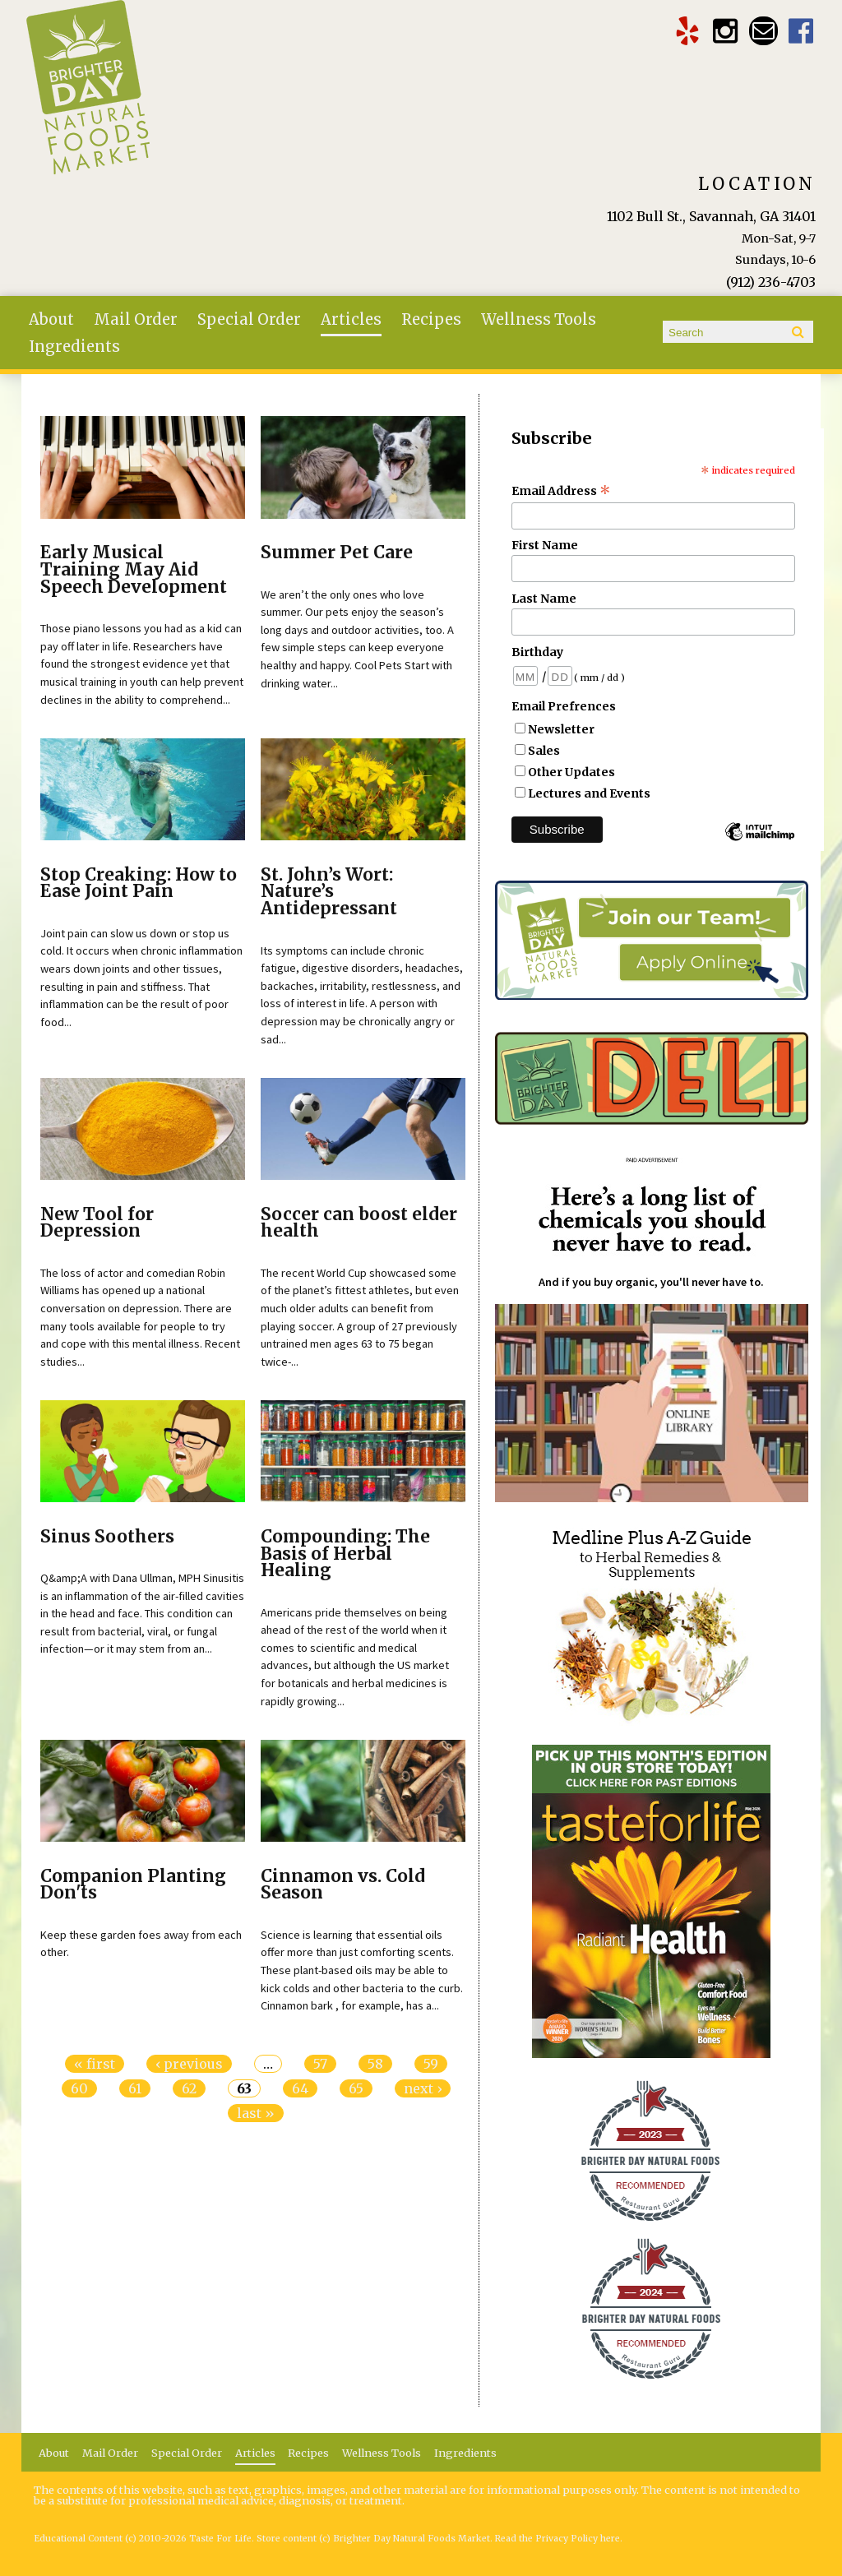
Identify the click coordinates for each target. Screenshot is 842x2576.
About (51, 319)
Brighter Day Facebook (801, 30)
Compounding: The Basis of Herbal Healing (345, 1554)
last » (256, 2113)
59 (430, 2064)
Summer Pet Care (337, 552)
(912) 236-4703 (771, 282)
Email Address (561, 491)
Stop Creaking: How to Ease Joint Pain (138, 883)
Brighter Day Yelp (687, 30)
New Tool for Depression (97, 1223)
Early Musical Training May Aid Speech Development (133, 570)
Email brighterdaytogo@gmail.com (763, 30)
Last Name (543, 598)
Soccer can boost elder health (359, 1223)
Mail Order (136, 319)
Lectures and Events (589, 793)
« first (94, 2064)
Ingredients (74, 346)
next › (423, 2088)
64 (300, 2088)
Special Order (249, 319)
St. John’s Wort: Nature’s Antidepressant (329, 892)
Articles (351, 319)
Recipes (431, 319)
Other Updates (571, 772)
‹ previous (189, 2064)
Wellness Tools (538, 319)
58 (375, 2064)
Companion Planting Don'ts (133, 1885)
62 (189, 2088)
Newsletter (561, 729)
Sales (544, 750)
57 (320, 2064)
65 (356, 2088)
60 (79, 2088)
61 (134, 2088)
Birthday (537, 652)
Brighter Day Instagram (725, 30)
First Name (544, 545)
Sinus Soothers (107, 1536)
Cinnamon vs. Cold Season (343, 1885)
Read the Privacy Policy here (557, 2538)
